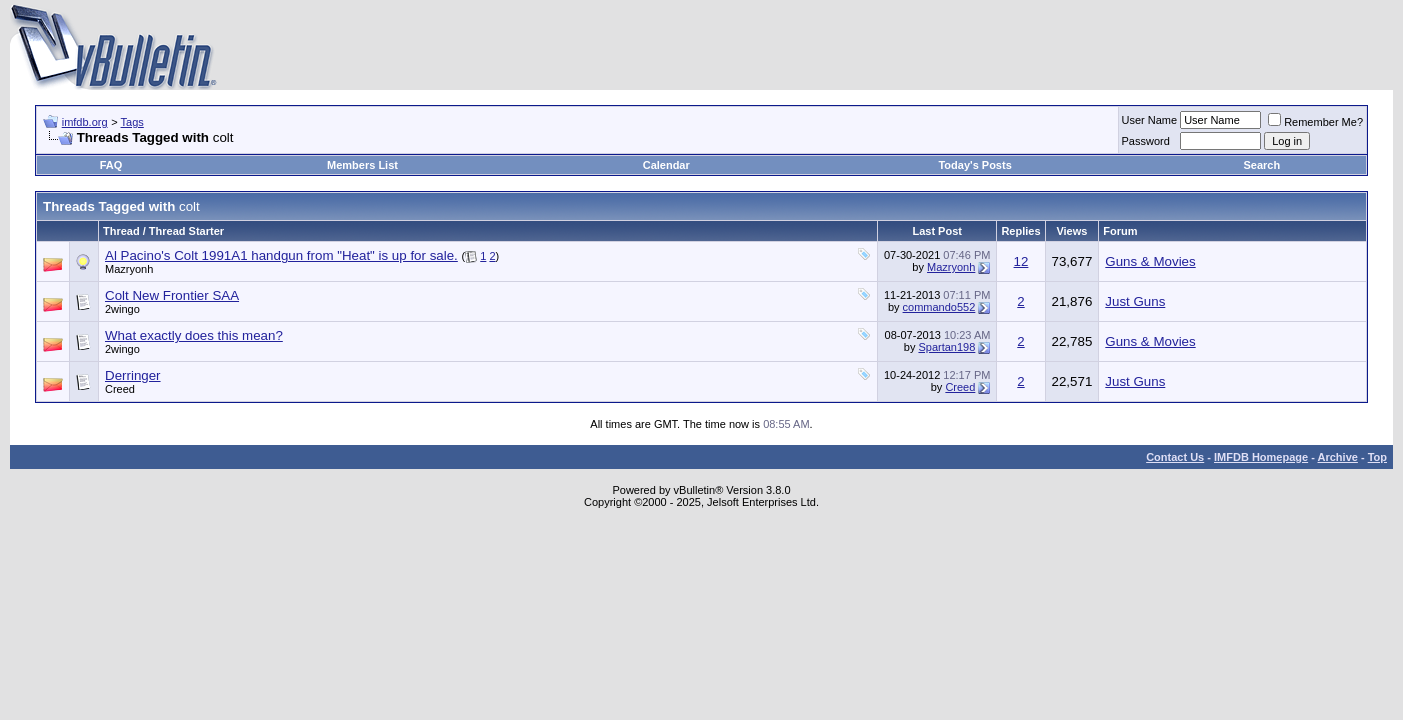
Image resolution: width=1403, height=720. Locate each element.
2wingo (122, 309)
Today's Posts (974, 165)
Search (1261, 165)
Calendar (666, 165)
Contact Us (1175, 457)
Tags (132, 122)
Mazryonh (129, 269)
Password (1146, 141)
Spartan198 (946, 347)
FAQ (111, 165)
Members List (362, 165)
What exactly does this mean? (194, 335)
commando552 (939, 307)
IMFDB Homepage (1261, 457)
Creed (120, 389)
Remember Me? (1315, 122)
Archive (1338, 457)
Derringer (133, 375)
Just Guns (1135, 301)
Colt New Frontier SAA (172, 295)
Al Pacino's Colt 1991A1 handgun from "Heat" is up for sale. (281, 255)
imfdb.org (85, 122)
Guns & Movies (1150, 261)
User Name (1150, 120)
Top (1377, 457)
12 (1021, 261)
